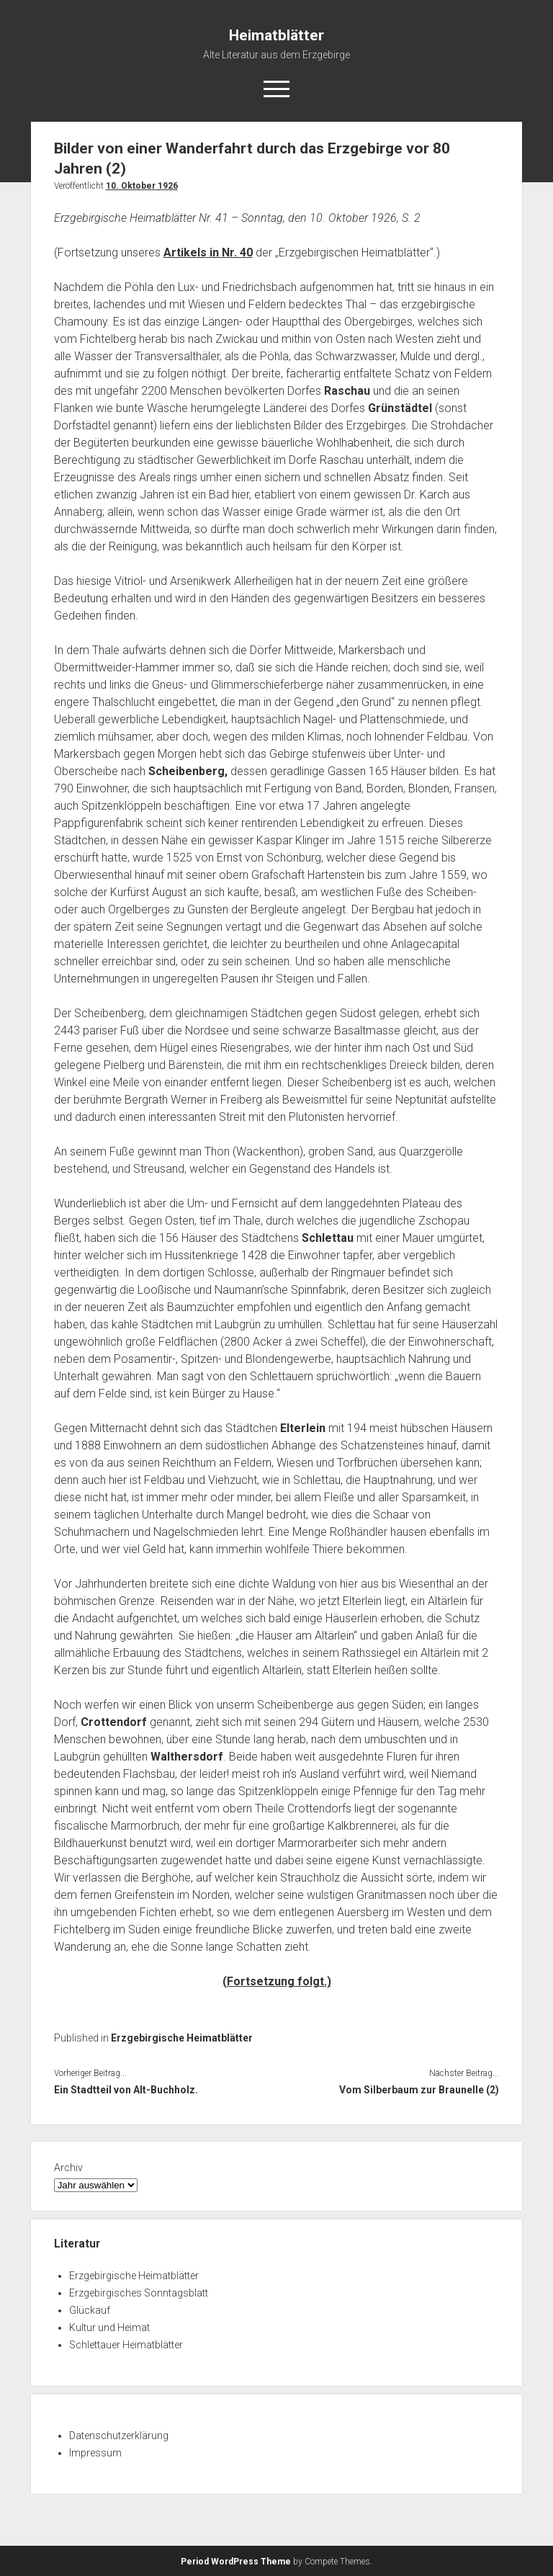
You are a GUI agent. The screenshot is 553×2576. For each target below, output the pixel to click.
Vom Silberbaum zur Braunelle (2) (419, 2090)
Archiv (68, 2167)
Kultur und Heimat (109, 2327)
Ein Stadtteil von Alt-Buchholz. (126, 2090)
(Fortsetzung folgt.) (276, 1981)
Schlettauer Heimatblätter (126, 2345)
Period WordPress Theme (236, 2562)
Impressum (95, 2453)
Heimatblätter (276, 35)
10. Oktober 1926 (142, 186)
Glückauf (89, 2310)
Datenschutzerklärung (118, 2435)
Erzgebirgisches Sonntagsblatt (138, 2293)
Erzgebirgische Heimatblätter (182, 2038)
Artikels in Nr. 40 (208, 252)
